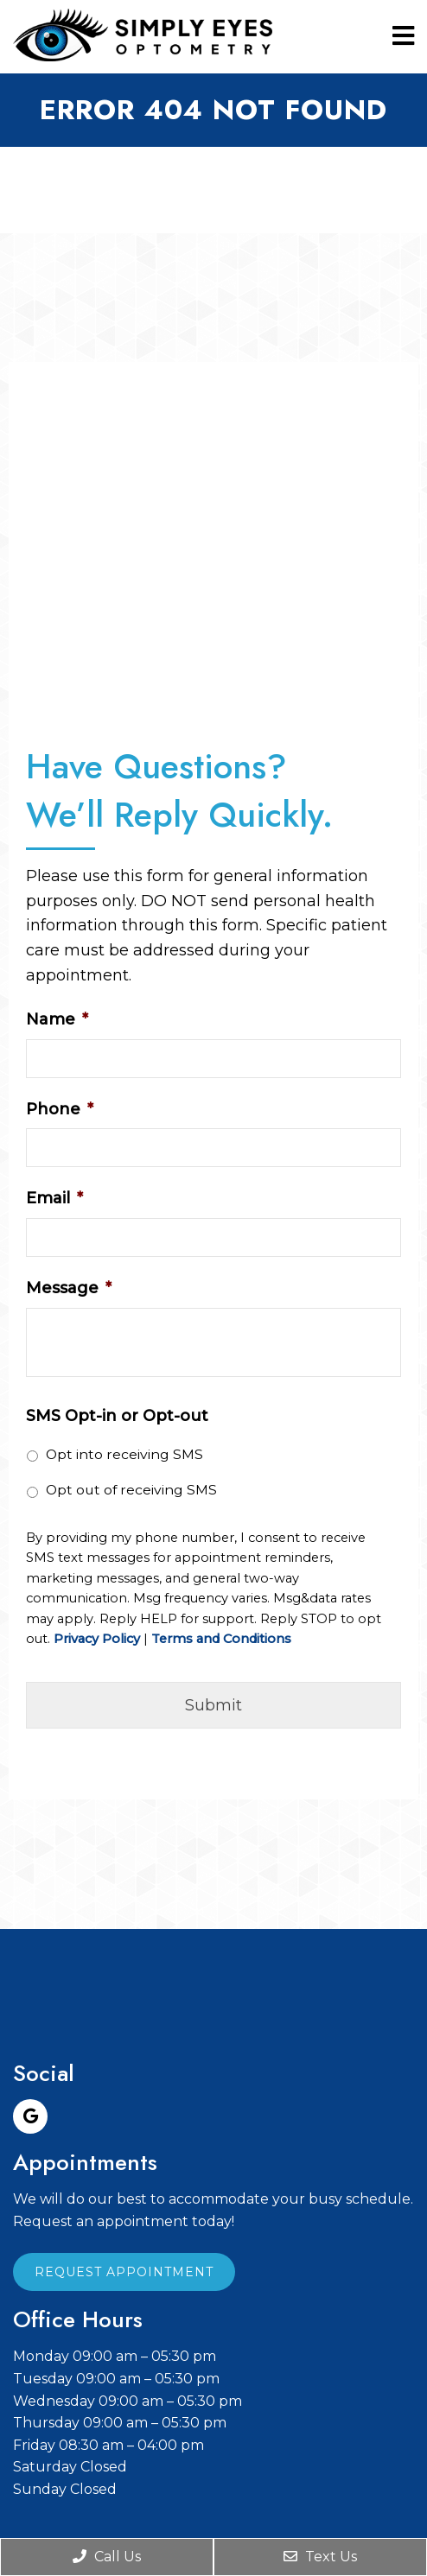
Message (69, 1288)
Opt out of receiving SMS (131, 1490)
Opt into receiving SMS (124, 1454)
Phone (59, 1109)
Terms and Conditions (221, 1639)
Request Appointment (124, 2272)
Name (57, 1019)
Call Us (107, 2556)
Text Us (320, 2556)
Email (54, 1198)
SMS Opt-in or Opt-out (117, 1415)
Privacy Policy (97, 1639)
